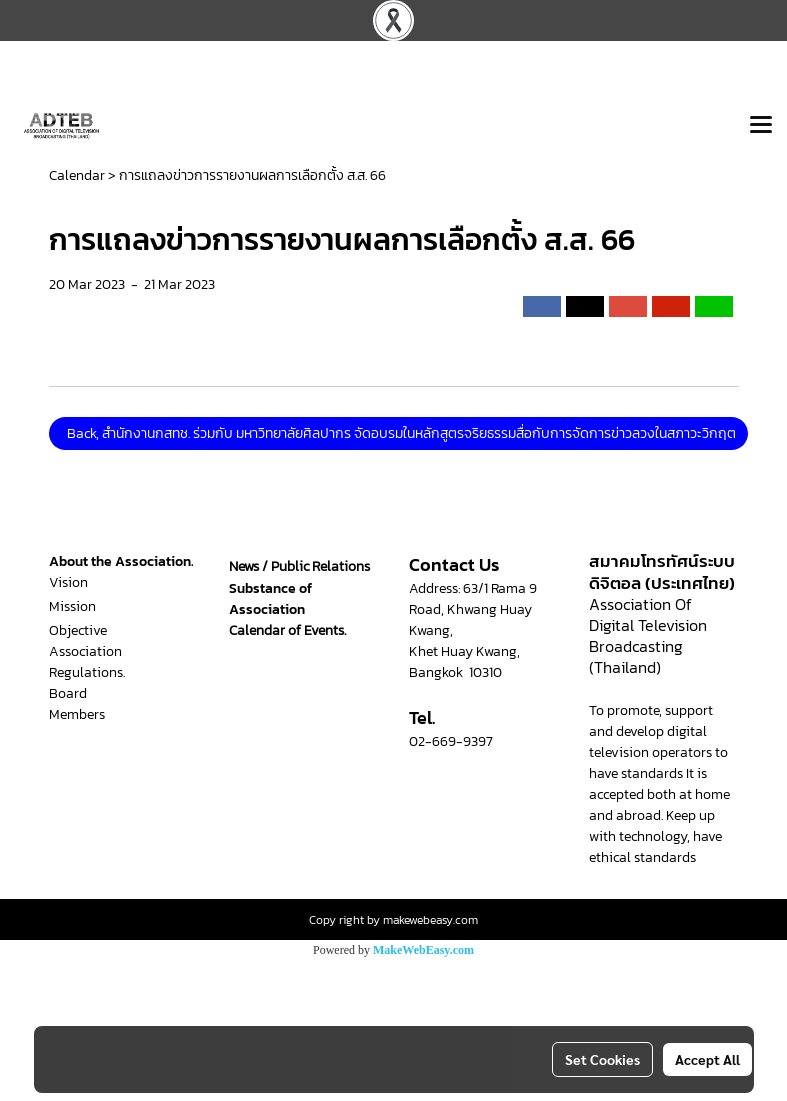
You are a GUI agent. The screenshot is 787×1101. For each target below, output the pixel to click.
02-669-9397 (451, 741)
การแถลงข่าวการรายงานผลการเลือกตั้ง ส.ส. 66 (252, 175)
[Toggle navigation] (761, 126)
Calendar (77, 175)
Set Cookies (602, 1059)
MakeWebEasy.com (423, 950)
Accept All (707, 1059)
